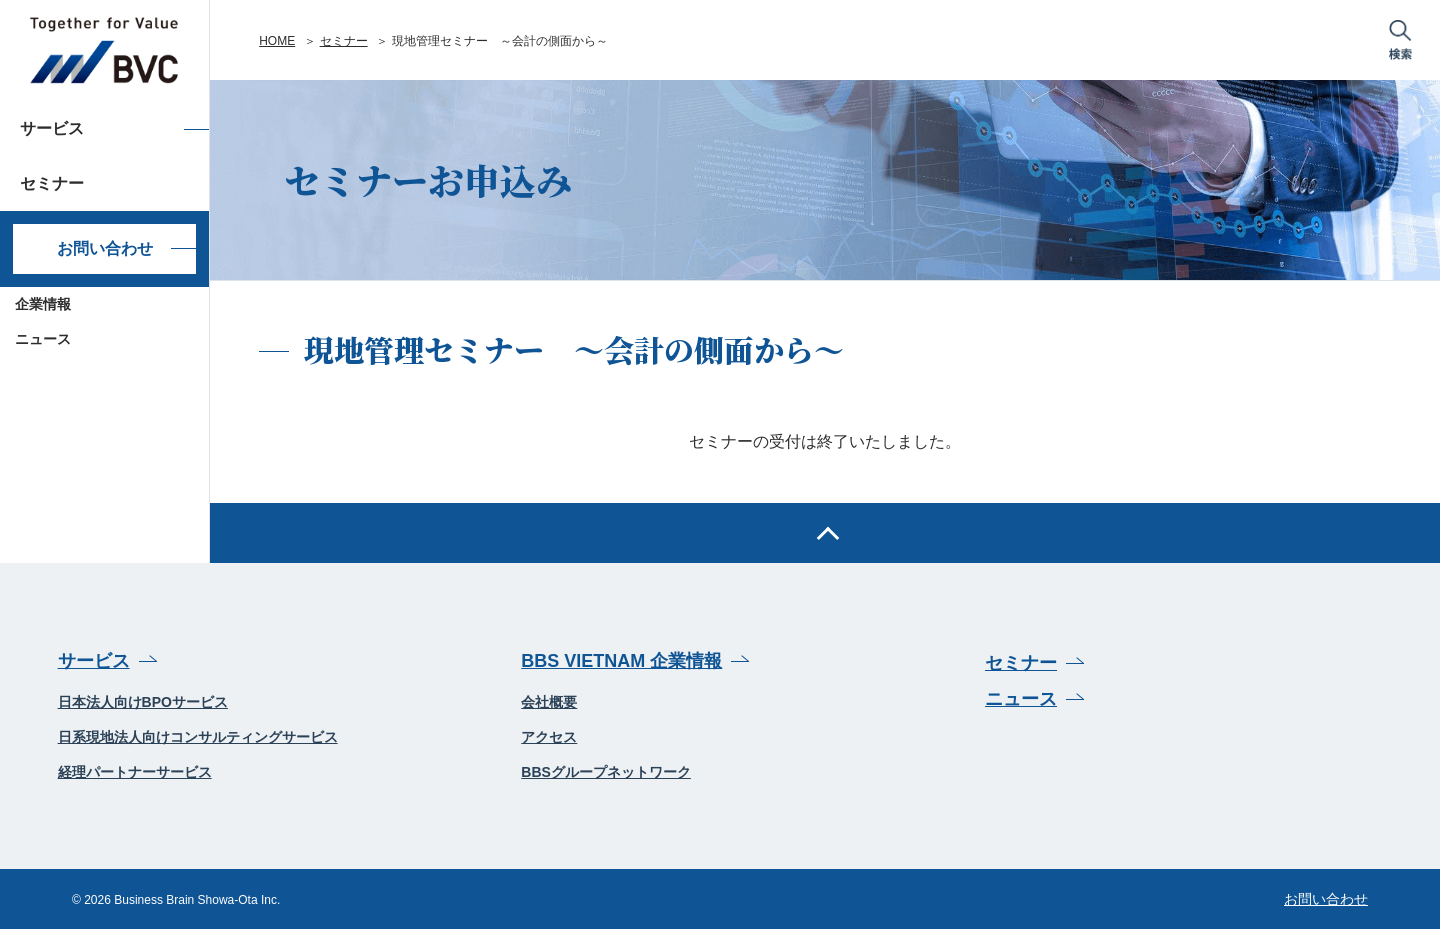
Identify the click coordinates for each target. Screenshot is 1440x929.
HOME (277, 41)
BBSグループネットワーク (606, 772)
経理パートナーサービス (135, 772)
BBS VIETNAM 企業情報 (621, 661)
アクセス (549, 737)
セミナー (344, 41)
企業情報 (43, 304)
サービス (94, 661)
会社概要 (549, 702)
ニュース (43, 339)
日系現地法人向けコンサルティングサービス (198, 737)
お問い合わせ (105, 248)
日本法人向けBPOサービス (143, 702)
